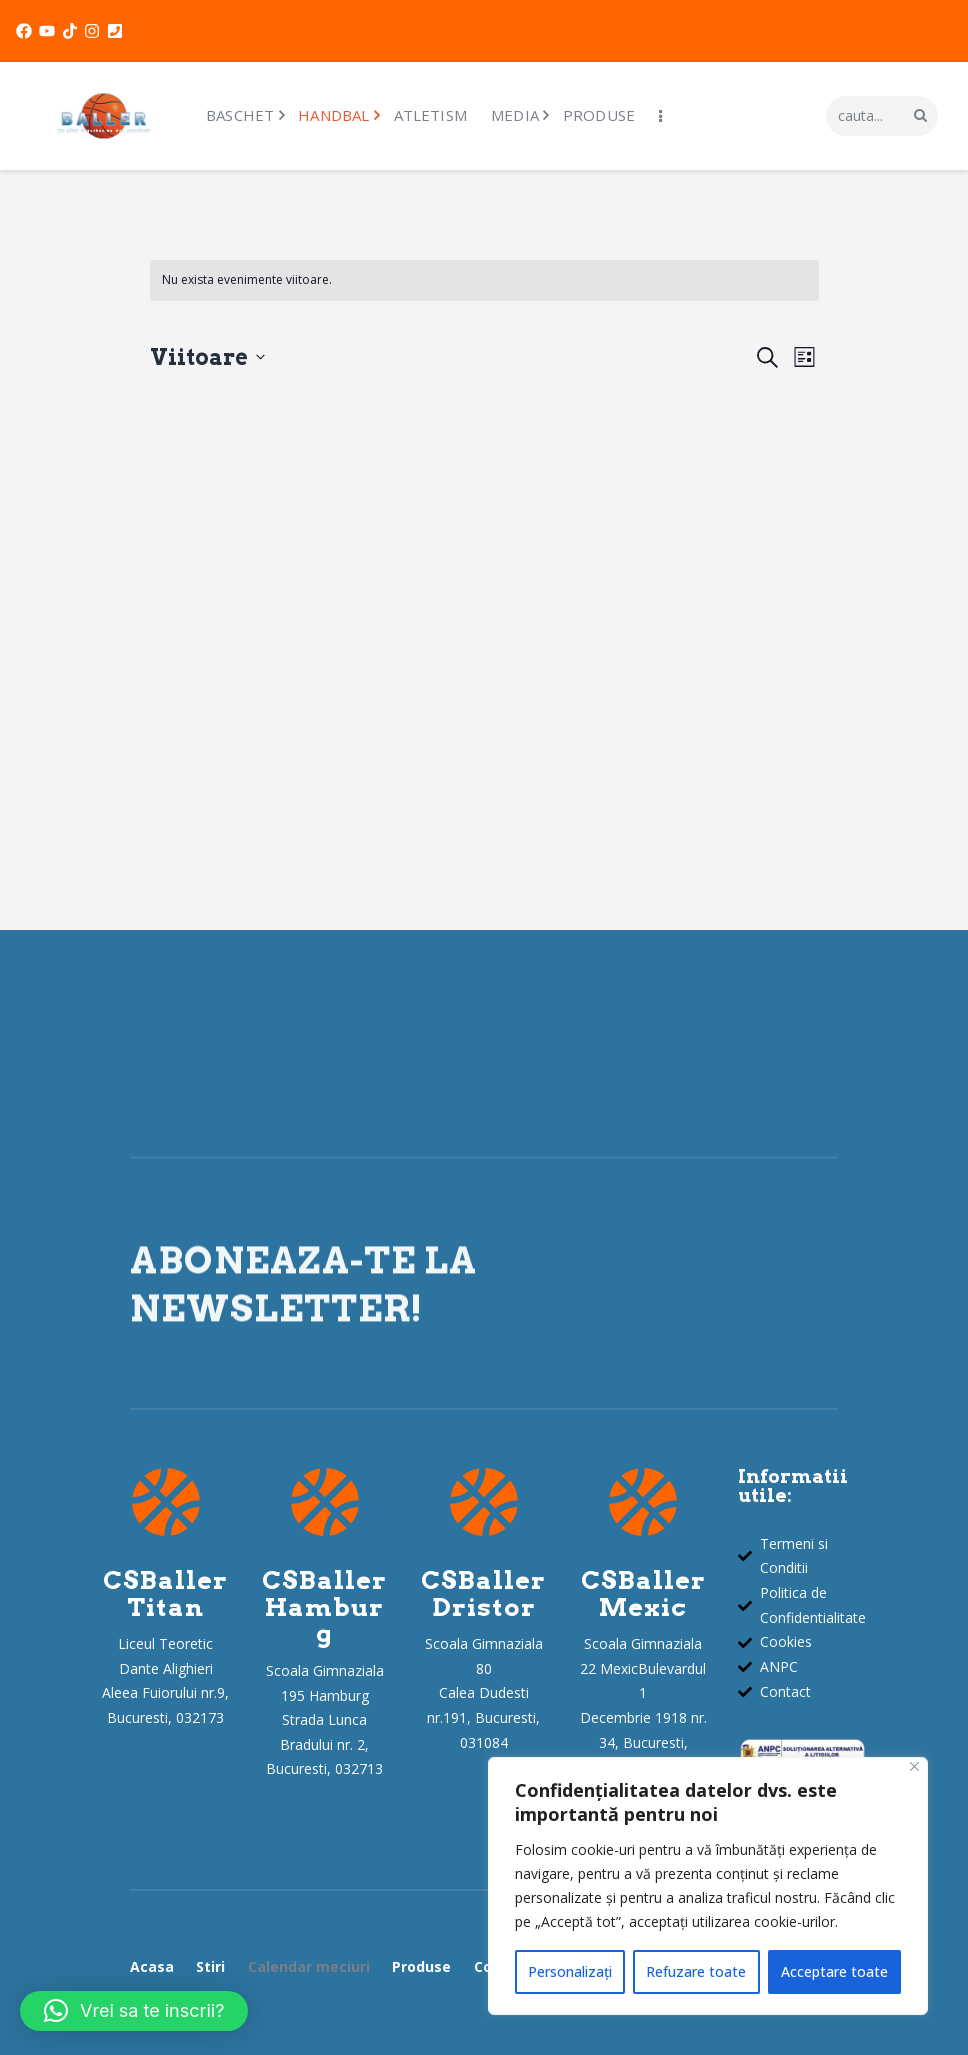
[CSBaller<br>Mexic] (643, 1502)
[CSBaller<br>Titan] (166, 1502)
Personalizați (570, 1971)
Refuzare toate (696, 1971)
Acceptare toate (834, 1971)
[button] (134, 2011)
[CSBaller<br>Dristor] (484, 1502)
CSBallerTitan (165, 1593)
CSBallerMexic (643, 1593)
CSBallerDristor (483, 1593)
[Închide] (914, 1766)
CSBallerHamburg (324, 1607)
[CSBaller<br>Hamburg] (325, 1502)
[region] (708, 1886)
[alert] (484, 280)
